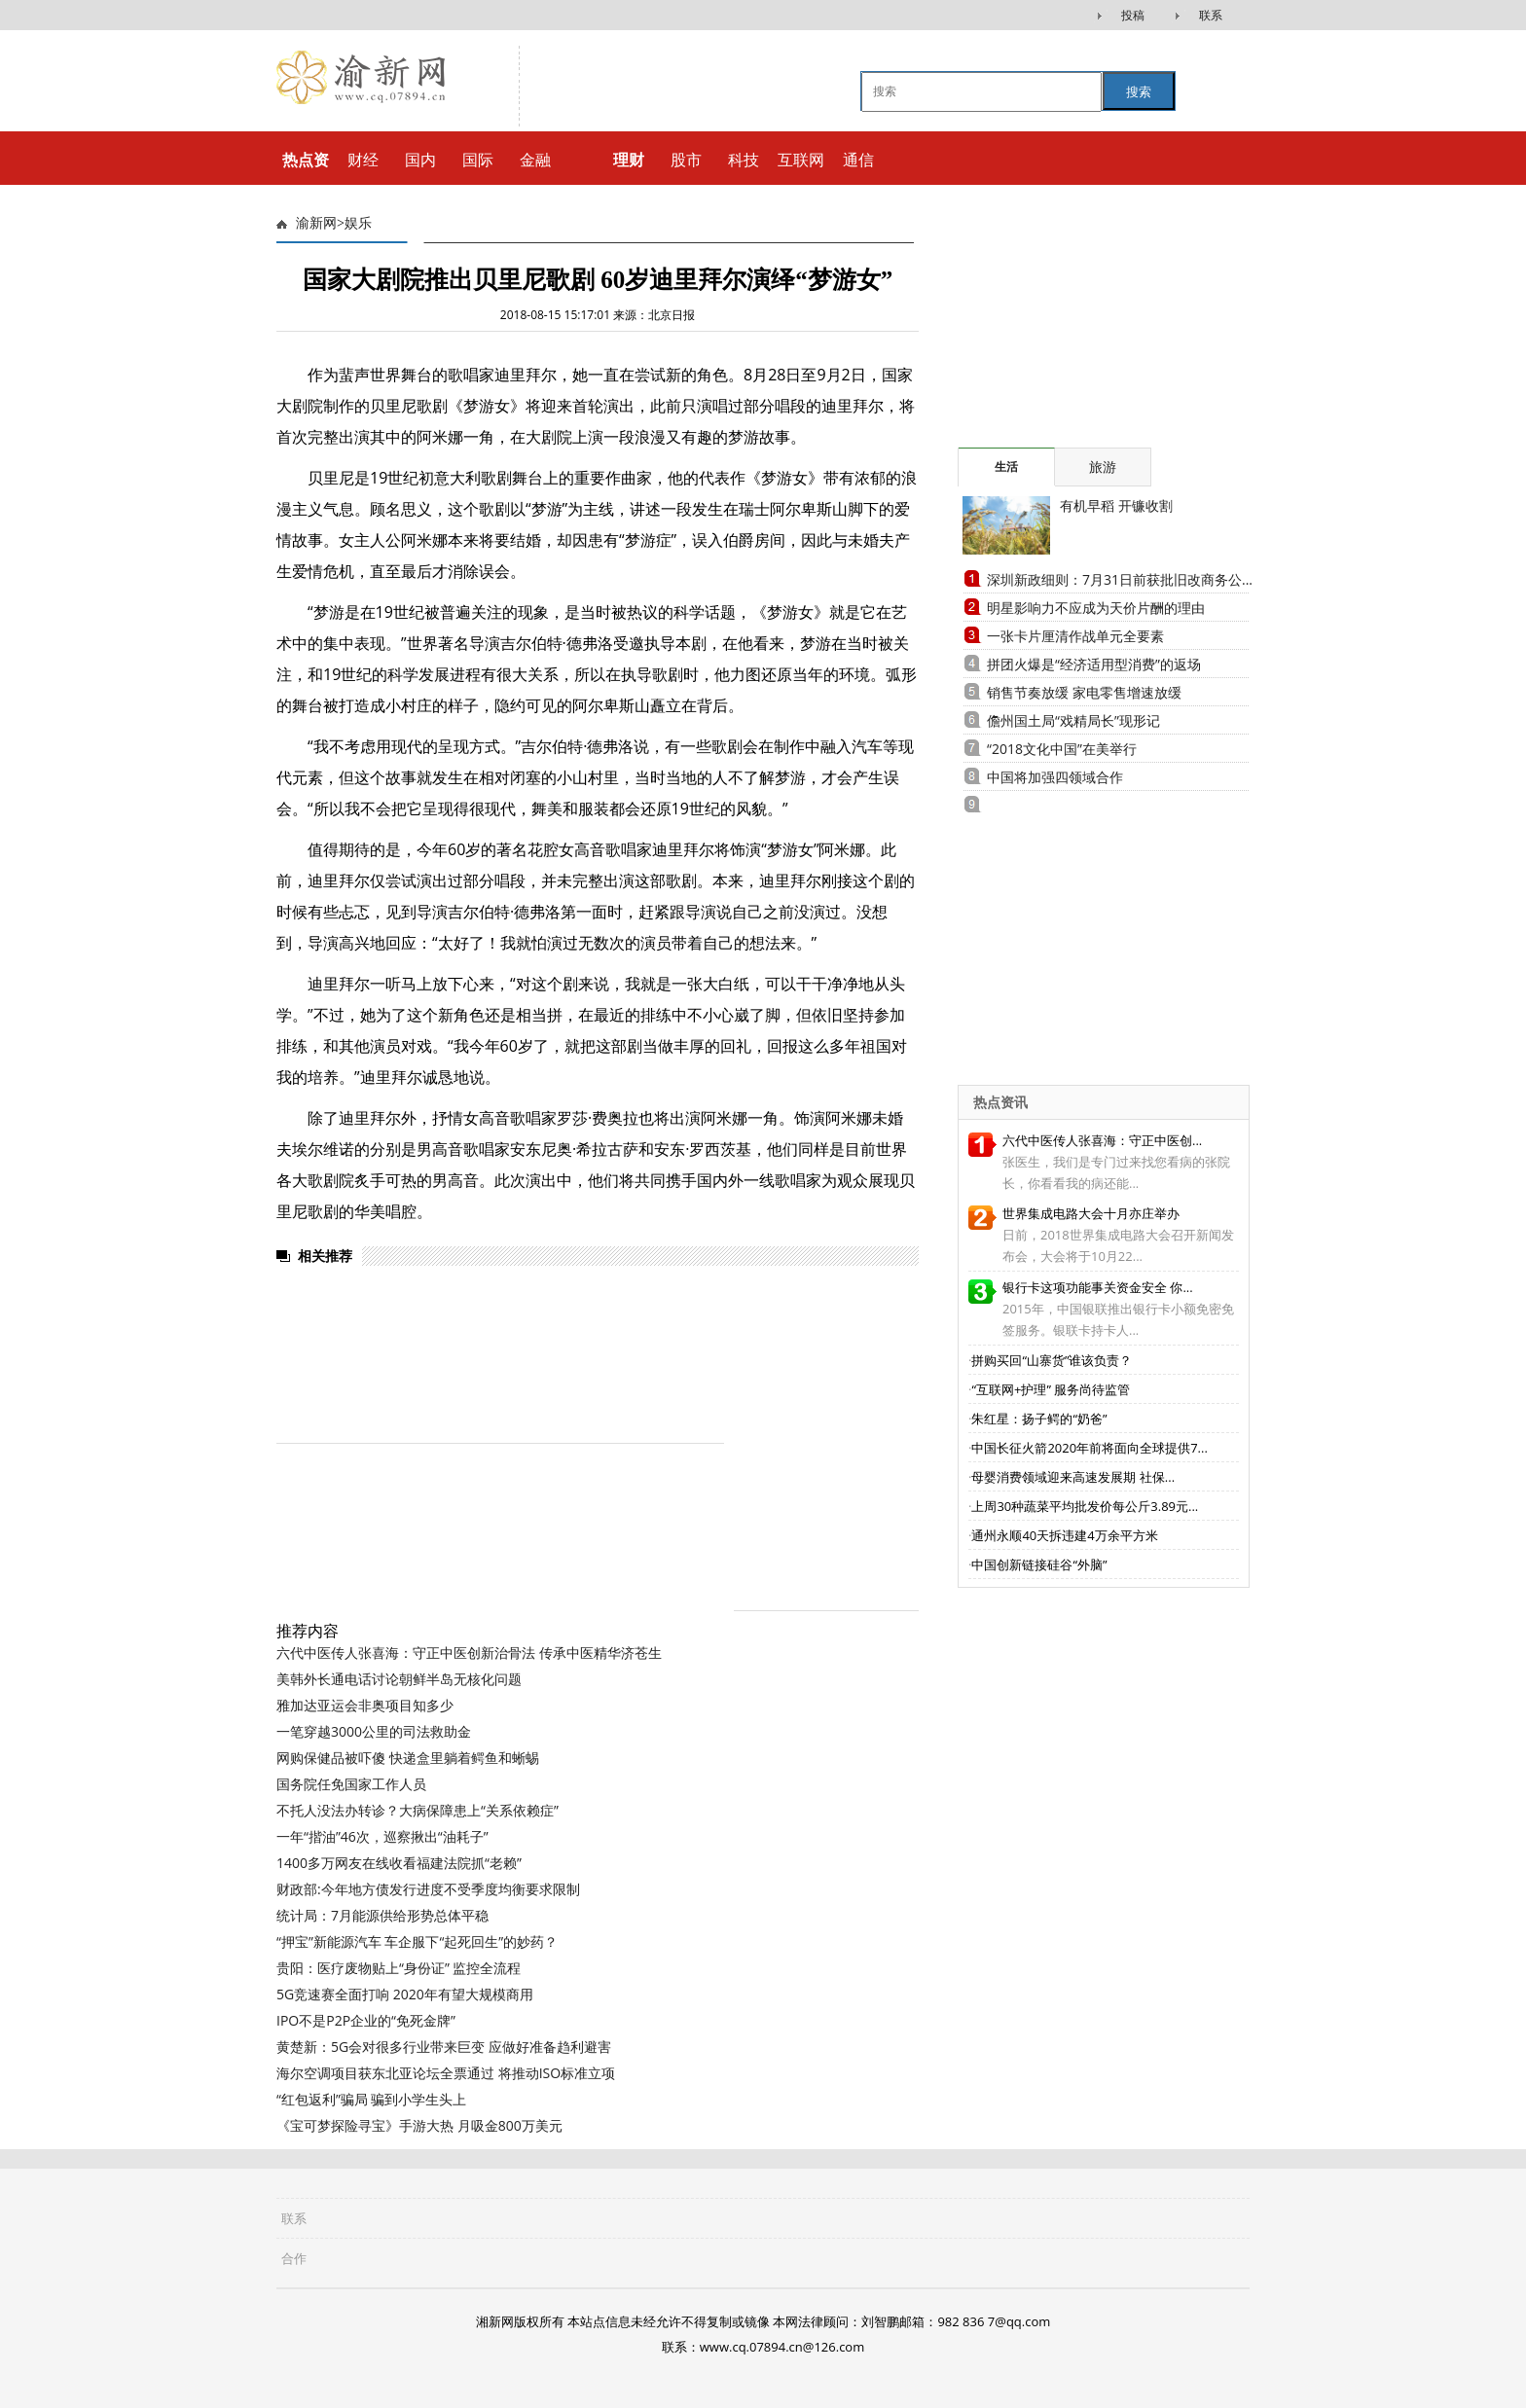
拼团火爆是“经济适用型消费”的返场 (1094, 664)
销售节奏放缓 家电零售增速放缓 (1084, 692)
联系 (1210, 15)
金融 (535, 159)
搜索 (1138, 92)
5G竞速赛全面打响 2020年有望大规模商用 (404, 1994)
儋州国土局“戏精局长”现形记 (1073, 720)
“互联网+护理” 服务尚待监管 (1050, 1389)
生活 (1006, 466)
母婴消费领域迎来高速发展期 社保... (1073, 1477)
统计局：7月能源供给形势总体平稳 (382, 1915)
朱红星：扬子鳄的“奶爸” (1039, 1418)
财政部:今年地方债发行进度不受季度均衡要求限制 (428, 1889)
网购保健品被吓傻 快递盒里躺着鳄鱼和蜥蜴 (407, 1757)
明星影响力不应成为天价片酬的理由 (1096, 607)
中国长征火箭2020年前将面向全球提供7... (1089, 1447)
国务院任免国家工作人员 (351, 1784)
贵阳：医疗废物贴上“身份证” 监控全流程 (398, 1968)
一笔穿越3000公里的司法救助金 (373, 1731)
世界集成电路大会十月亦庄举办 (1091, 1213)
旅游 (1102, 466)
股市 (686, 159)
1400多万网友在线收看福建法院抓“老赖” (399, 1862)
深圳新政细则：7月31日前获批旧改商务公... (1120, 579)
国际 (477, 159)
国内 (420, 159)
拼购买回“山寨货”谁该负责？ (1051, 1360)
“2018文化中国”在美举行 (1062, 748)
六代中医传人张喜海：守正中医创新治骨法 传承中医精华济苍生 (469, 1652)
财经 (363, 159)
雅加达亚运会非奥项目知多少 (365, 1705)
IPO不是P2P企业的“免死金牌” (365, 2020)
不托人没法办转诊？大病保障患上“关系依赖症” (417, 1810)
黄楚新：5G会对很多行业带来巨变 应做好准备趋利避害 (443, 2046)
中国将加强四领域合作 (1055, 777)
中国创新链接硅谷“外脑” (1039, 1564)
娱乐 (358, 223)
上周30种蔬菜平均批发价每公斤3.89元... (1084, 1506)
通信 (858, 159)
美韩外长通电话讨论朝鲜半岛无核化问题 (399, 1679)
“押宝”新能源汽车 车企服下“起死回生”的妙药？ (417, 1941)
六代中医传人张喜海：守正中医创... (1102, 1140)
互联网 (801, 159)
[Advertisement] (1079, 326)
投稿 (1132, 15)
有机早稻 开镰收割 (1116, 505)
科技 (743, 159)
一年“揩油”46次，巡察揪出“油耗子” (382, 1836)
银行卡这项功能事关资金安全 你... (1097, 1287)
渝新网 (316, 223)
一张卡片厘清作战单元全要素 (1075, 636)
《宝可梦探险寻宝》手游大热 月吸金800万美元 (419, 2125)
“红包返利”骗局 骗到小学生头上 (371, 2099)
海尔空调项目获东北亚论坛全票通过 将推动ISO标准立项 (445, 2073)
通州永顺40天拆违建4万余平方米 (1064, 1535)
